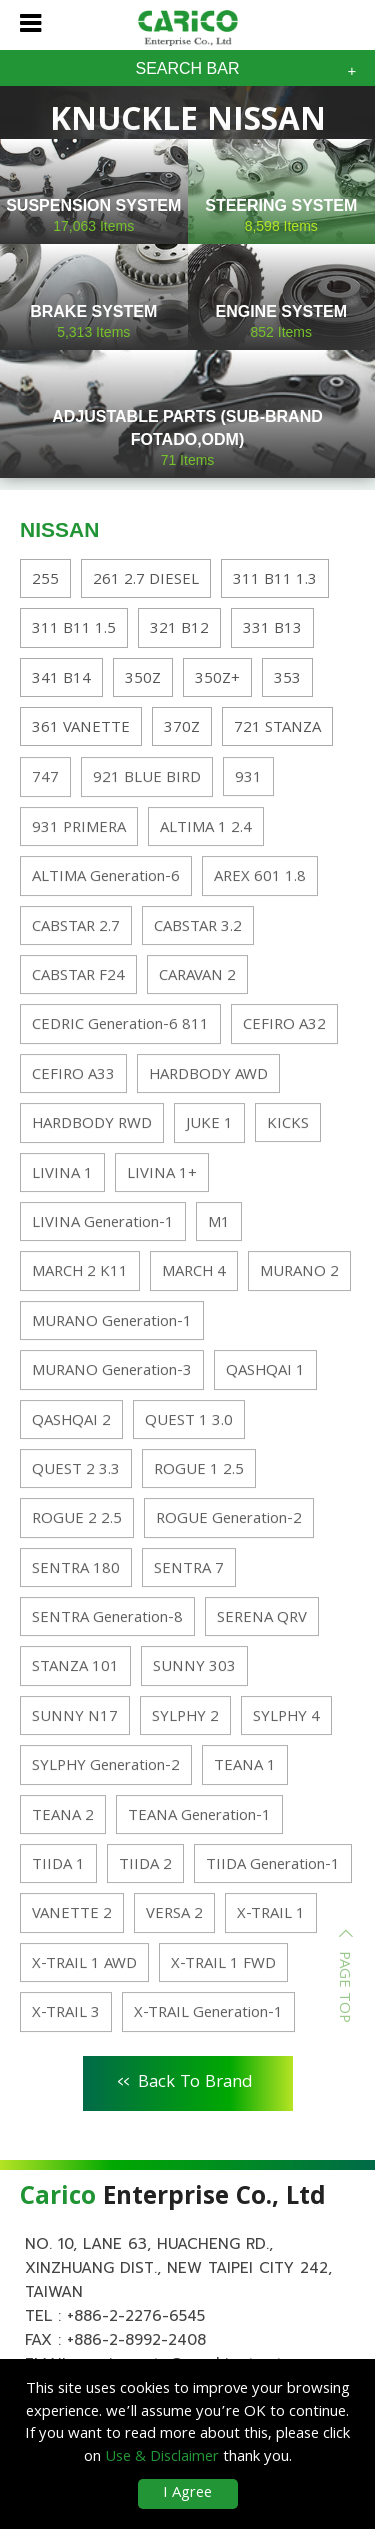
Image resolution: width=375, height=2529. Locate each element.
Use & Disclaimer (162, 2458)
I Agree (187, 2494)
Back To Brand (185, 2080)
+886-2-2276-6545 (136, 2316)
